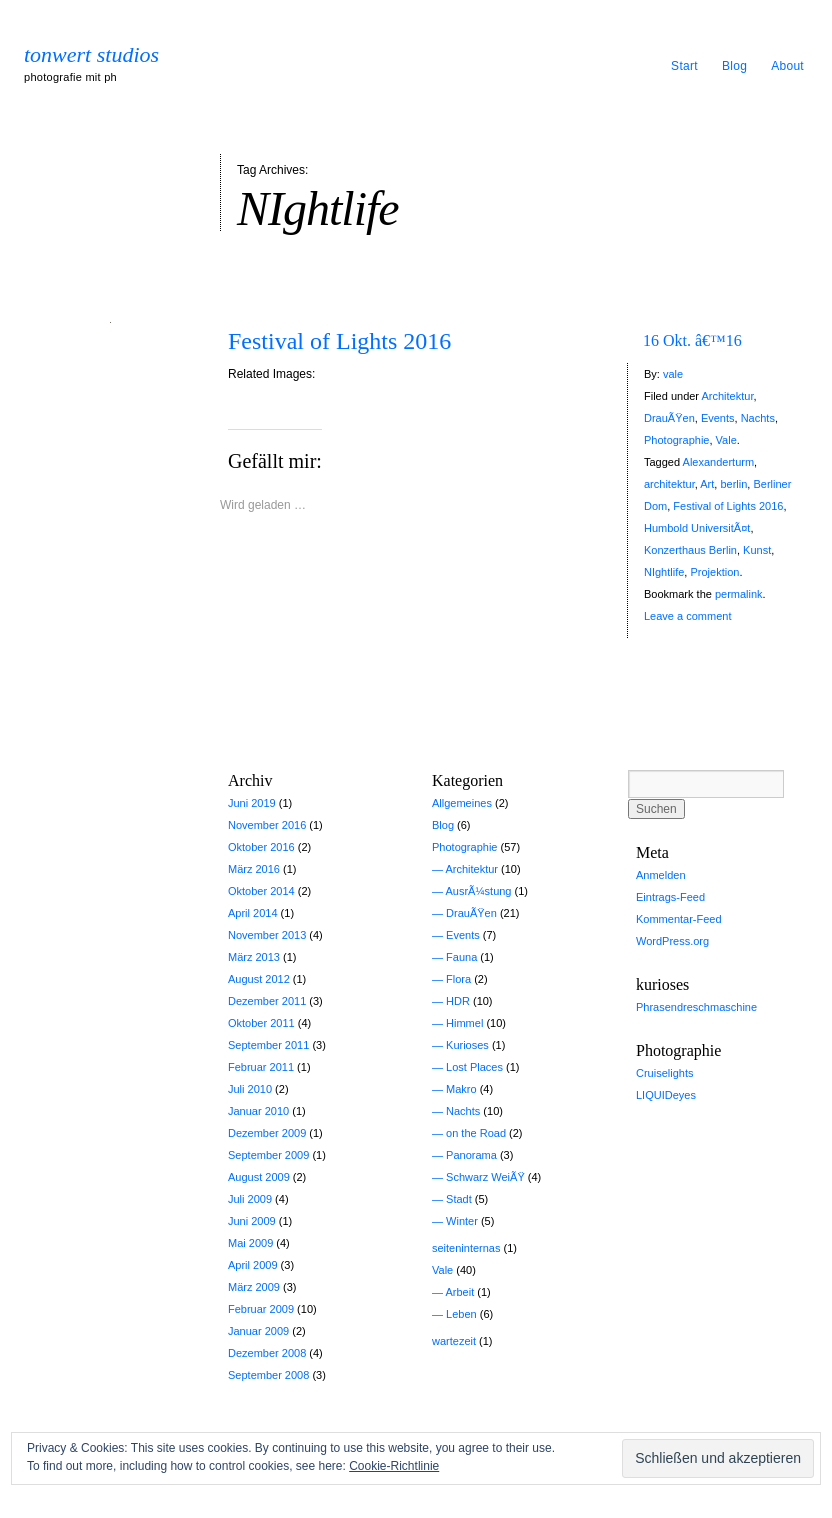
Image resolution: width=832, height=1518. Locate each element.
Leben (461, 1314)
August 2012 (259, 979)
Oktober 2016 (261, 847)
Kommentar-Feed (679, 919)
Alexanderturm (719, 462)
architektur (669, 484)
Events (718, 418)
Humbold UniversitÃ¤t (697, 528)
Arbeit (459, 1292)
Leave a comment (687, 616)
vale (673, 374)
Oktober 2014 (261, 891)
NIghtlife (664, 572)
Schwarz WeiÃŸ (485, 1177)
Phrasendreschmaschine (696, 1007)
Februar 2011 (261, 1067)
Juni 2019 (252, 803)
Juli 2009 (250, 1199)
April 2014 (253, 913)
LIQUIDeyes (666, 1095)
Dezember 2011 (267, 1001)
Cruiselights (664, 1073)
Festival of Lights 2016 (339, 341)
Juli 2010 (250, 1089)
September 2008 (268, 1375)
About (787, 66)
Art (707, 484)
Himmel (464, 1023)
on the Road (476, 1133)
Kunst (757, 550)
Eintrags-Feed (670, 897)
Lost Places (474, 1067)
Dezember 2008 (267, 1353)
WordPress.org (672, 941)
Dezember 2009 (267, 1133)
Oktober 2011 (261, 1023)
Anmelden (661, 875)
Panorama (471, 1155)
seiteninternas (466, 1248)
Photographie (676, 440)
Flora (458, 979)
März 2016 (254, 869)
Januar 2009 (258, 1331)
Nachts (758, 418)
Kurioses (467, 1045)
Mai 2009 (250, 1243)
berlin (733, 484)
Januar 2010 (258, 1111)
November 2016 (267, 825)
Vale (726, 440)
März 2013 (254, 957)
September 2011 (268, 1045)
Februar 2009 (261, 1309)
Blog (734, 66)
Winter (462, 1221)
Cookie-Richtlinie (394, 1466)
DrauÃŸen (669, 418)
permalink (739, 594)
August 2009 (259, 1177)
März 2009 (254, 1287)
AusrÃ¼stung (478, 891)
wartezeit (454, 1341)
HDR (458, 1001)
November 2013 (267, 935)
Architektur (727, 396)
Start (684, 66)
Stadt (459, 1199)
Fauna (461, 957)
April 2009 (253, 1265)
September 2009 (268, 1155)
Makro (461, 1089)
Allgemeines (462, 803)
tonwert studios (91, 55)
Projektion (714, 572)
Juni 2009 (252, 1221)
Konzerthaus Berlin (690, 550)
